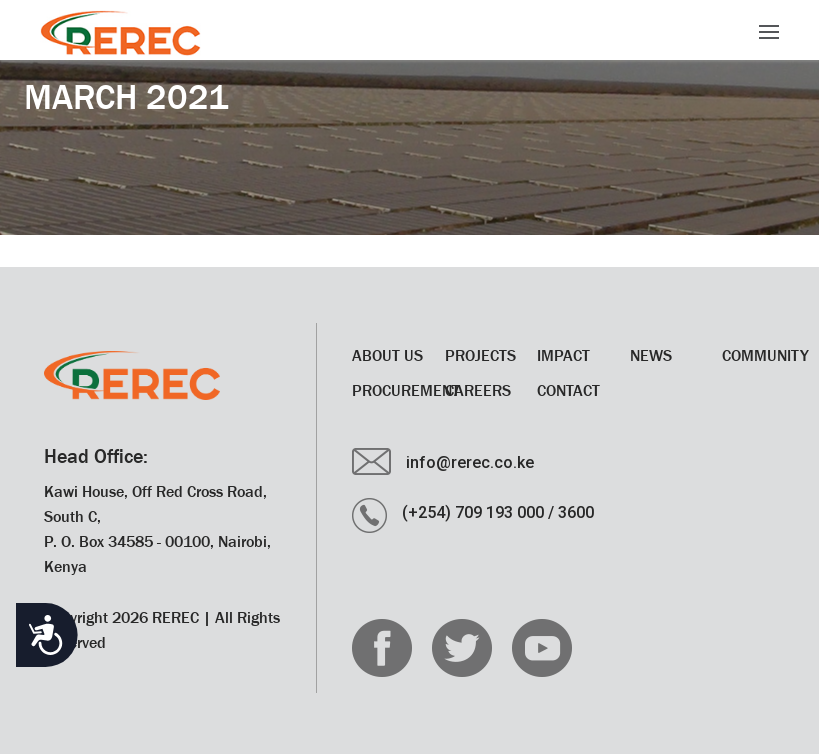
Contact (568, 390)
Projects (480, 355)
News (651, 355)
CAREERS (478, 390)
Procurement (406, 390)
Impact (563, 355)
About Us (387, 355)
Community (765, 355)
